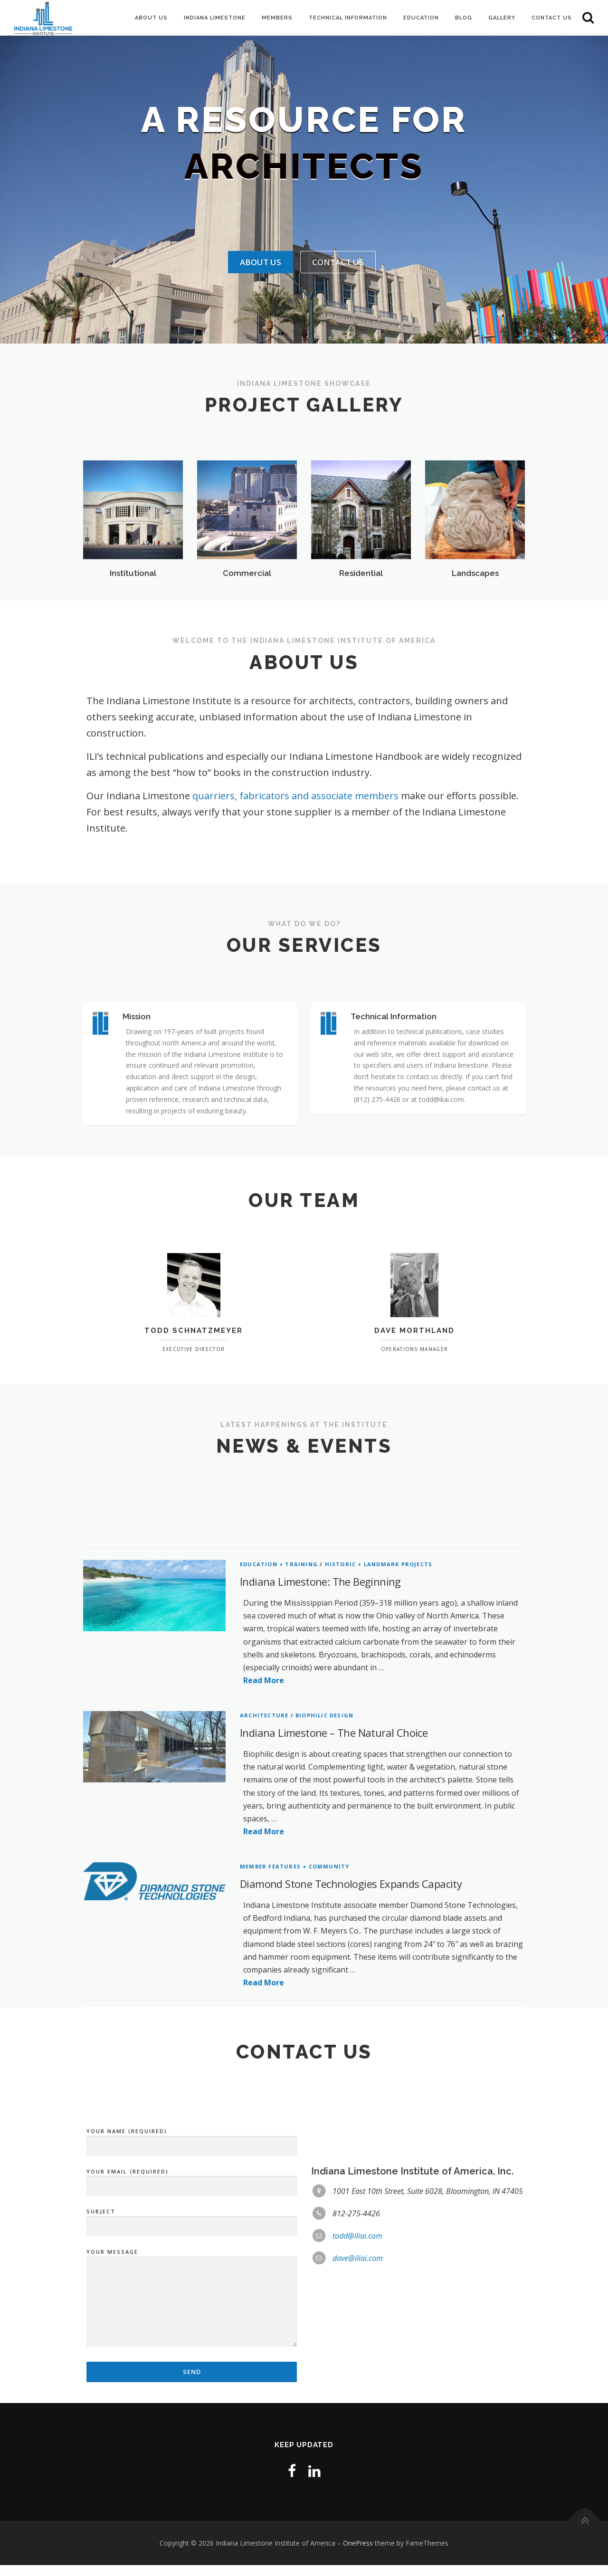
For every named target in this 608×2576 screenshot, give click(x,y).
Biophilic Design (324, 1988)
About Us (151, 18)
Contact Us (552, 18)
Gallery (501, 18)
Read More (263, 1954)
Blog (463, 18)
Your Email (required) (191, 2339)
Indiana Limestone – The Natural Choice (334, 2006)
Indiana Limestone (215, 18)
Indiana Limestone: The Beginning (320, 1855)
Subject (191, 2380)
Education (421, 18)
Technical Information (348, 18)
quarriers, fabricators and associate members (296, 795)
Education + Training (279, 1837)
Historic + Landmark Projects (379, 1837)
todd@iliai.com (357, 2396)
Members (277, 18)
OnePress (358, 2553)
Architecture (264, 1988)
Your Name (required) (191, 2300)
